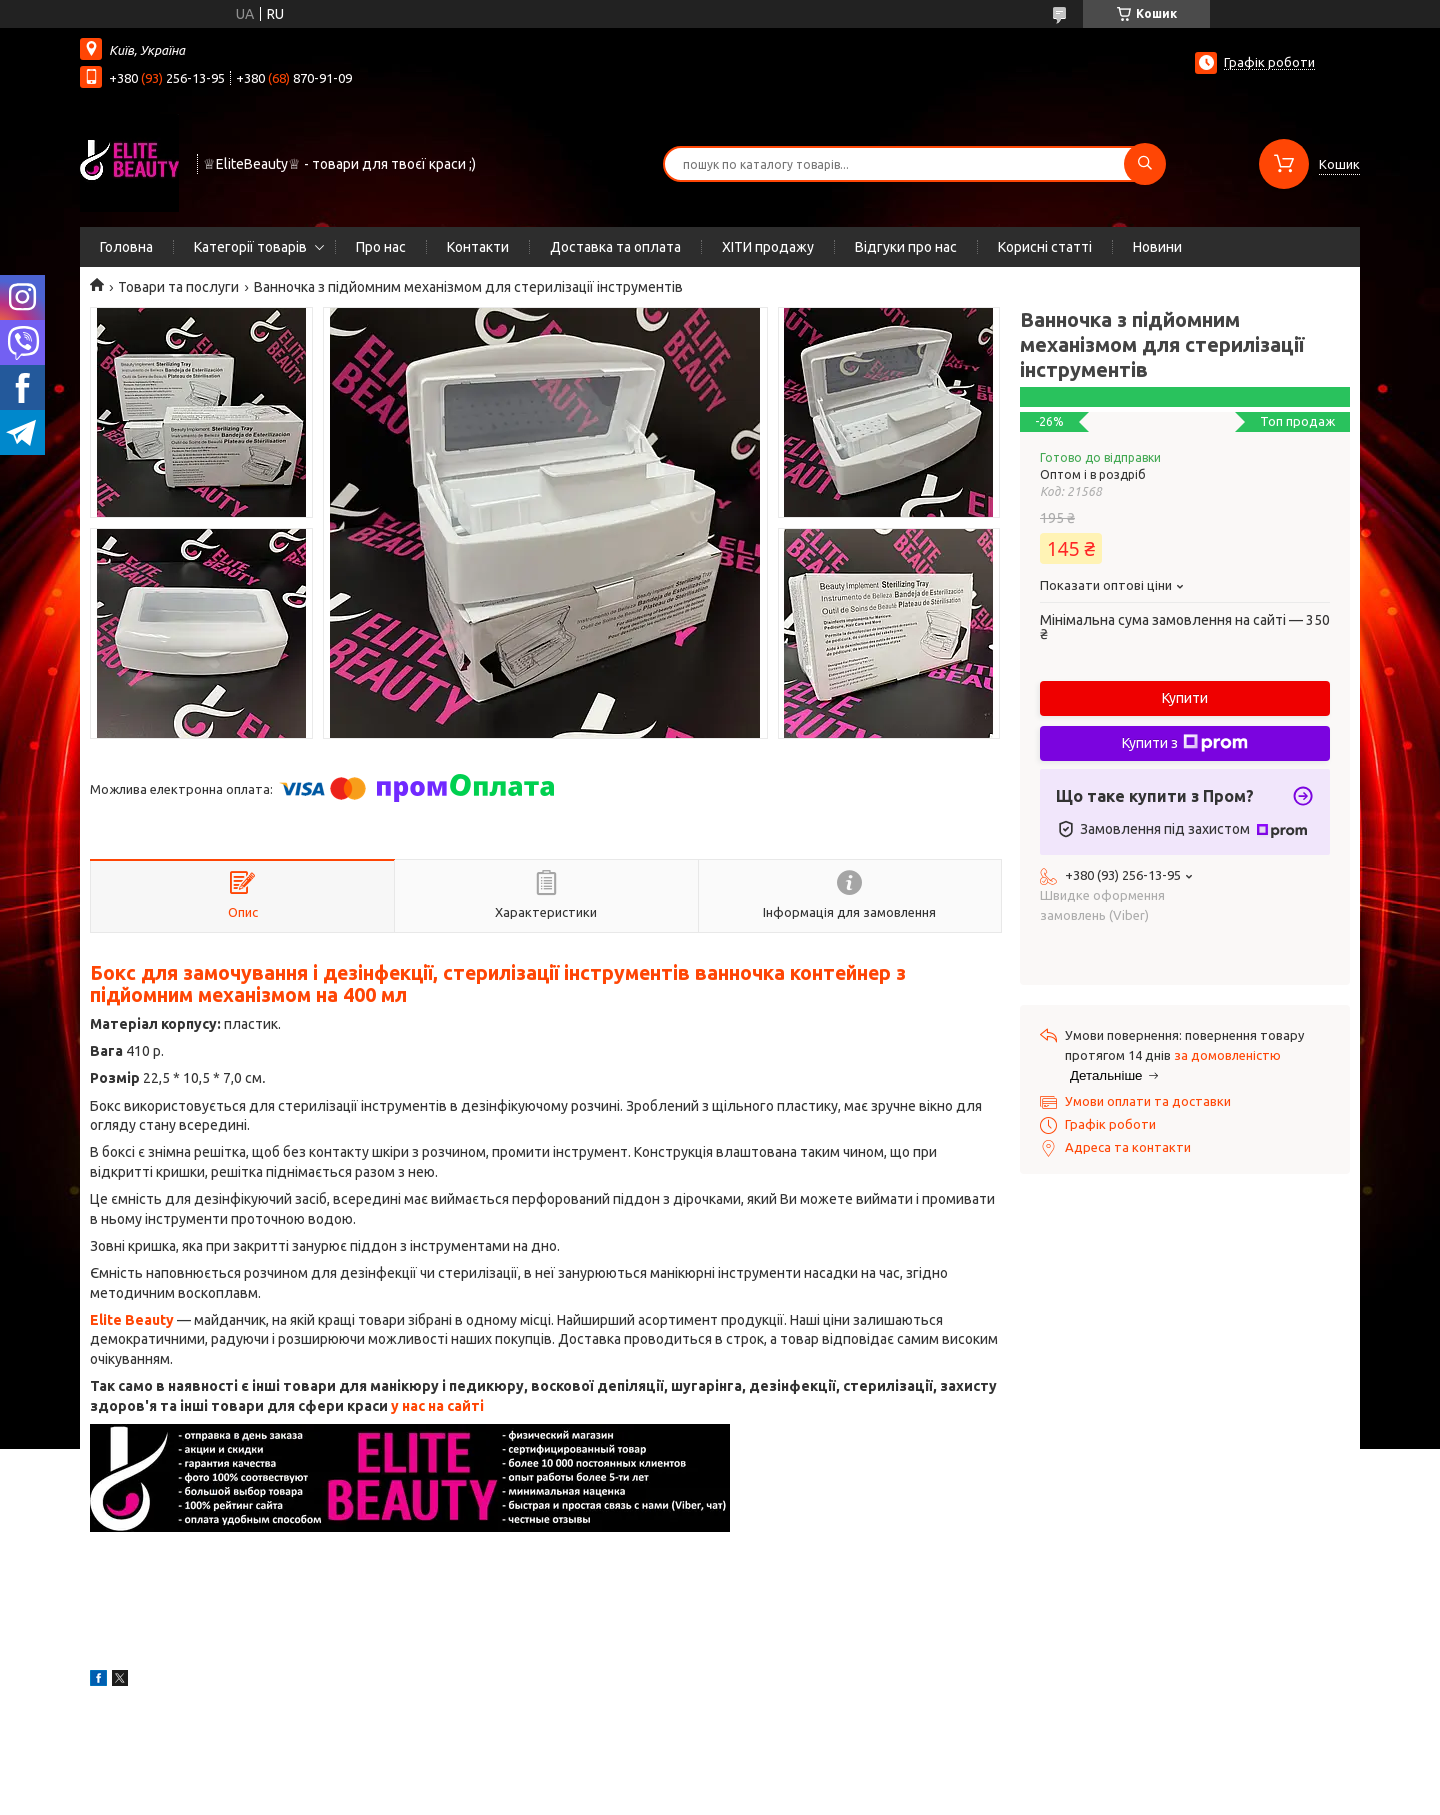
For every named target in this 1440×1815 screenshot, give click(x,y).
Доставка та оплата (615, 247)
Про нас (381, 247)
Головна (126, 247)
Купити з (1185, 743)
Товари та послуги (178, 287)
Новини (1157, 247)
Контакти (478, 247)
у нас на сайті (437, 1406)
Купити (1185, 698)
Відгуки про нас (906, 247)
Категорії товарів (250, 247)
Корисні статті (1045, 247)
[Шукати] (1145, 164)
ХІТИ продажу (768, 247)
